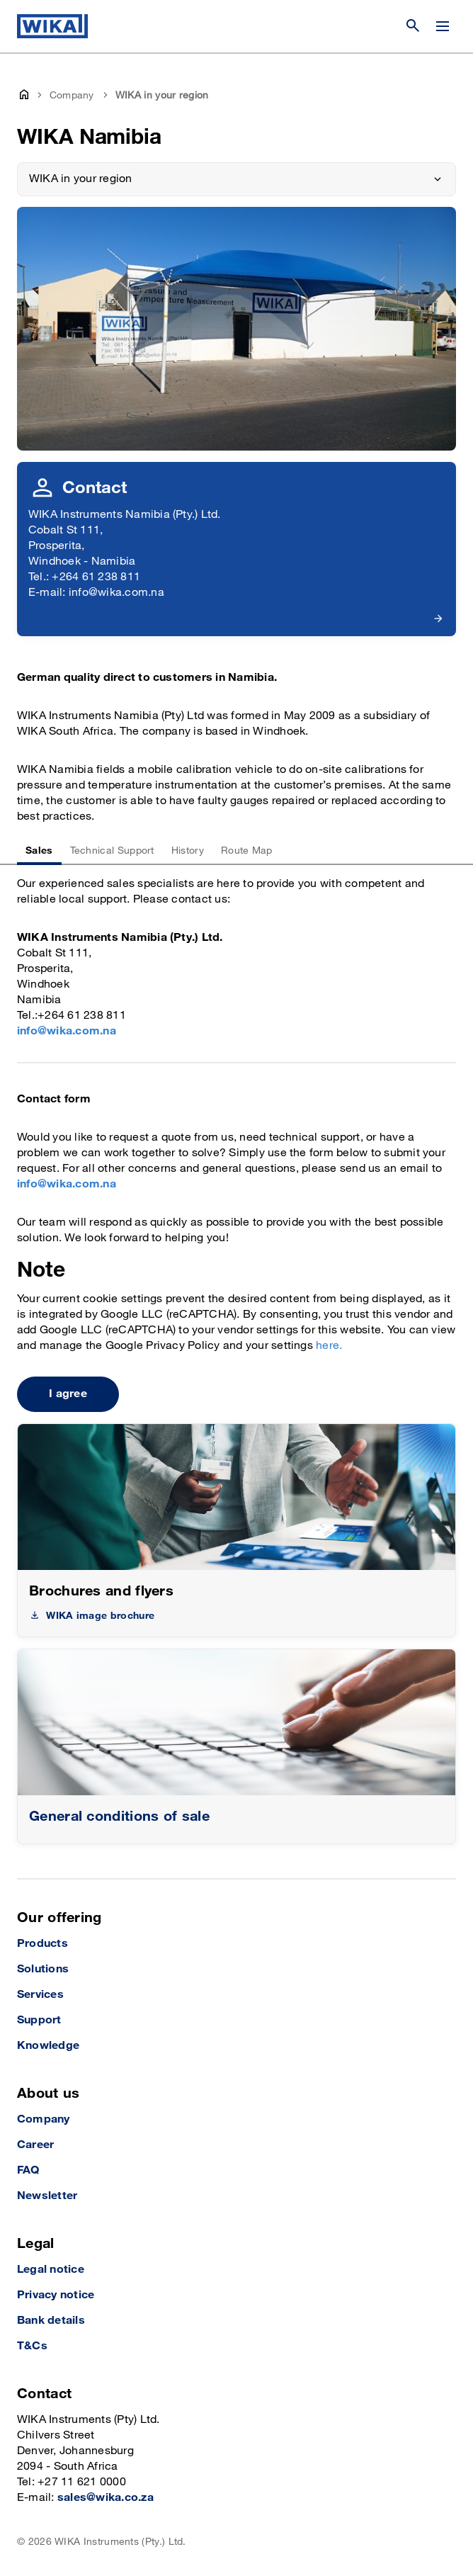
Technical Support (112, 850)
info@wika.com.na (66, 1031)
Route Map (247, 850)
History (187, 850)
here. (329, 1345)
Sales (39, 850)
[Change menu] (442, 26)
